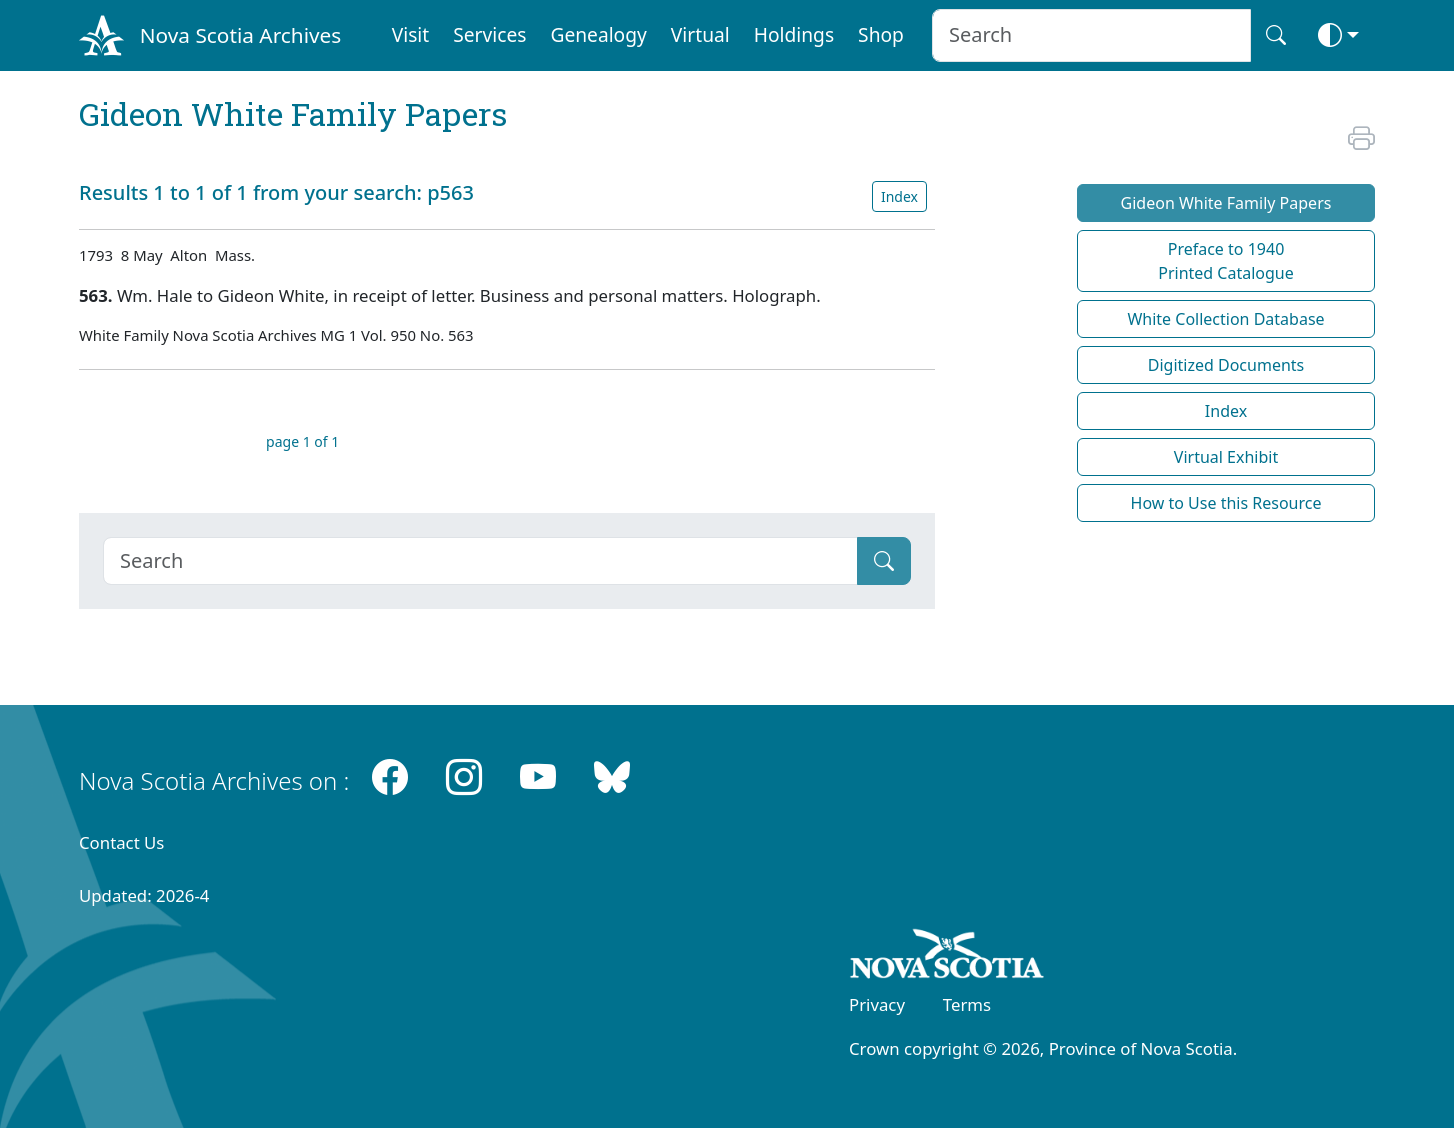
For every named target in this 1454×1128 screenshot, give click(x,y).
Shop (881, 34)
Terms (967, 1004)
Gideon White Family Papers (1226, 203)
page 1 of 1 (302, 441)
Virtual (700, 34)
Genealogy (598, 34)
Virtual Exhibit (1226, 457)
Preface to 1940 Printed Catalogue (1226, 261)
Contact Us (121, 842)
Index (899, 196)
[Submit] (884, 561)
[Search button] (1276, 35)
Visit (411, 34)
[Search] (480, 561)
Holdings (794, 34)
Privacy (877, 1004)
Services (489, 34)
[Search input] (1091, 35)
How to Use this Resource (1226, 503)
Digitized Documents (1226, 365)
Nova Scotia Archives (240, 35)
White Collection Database (1225, 319)
